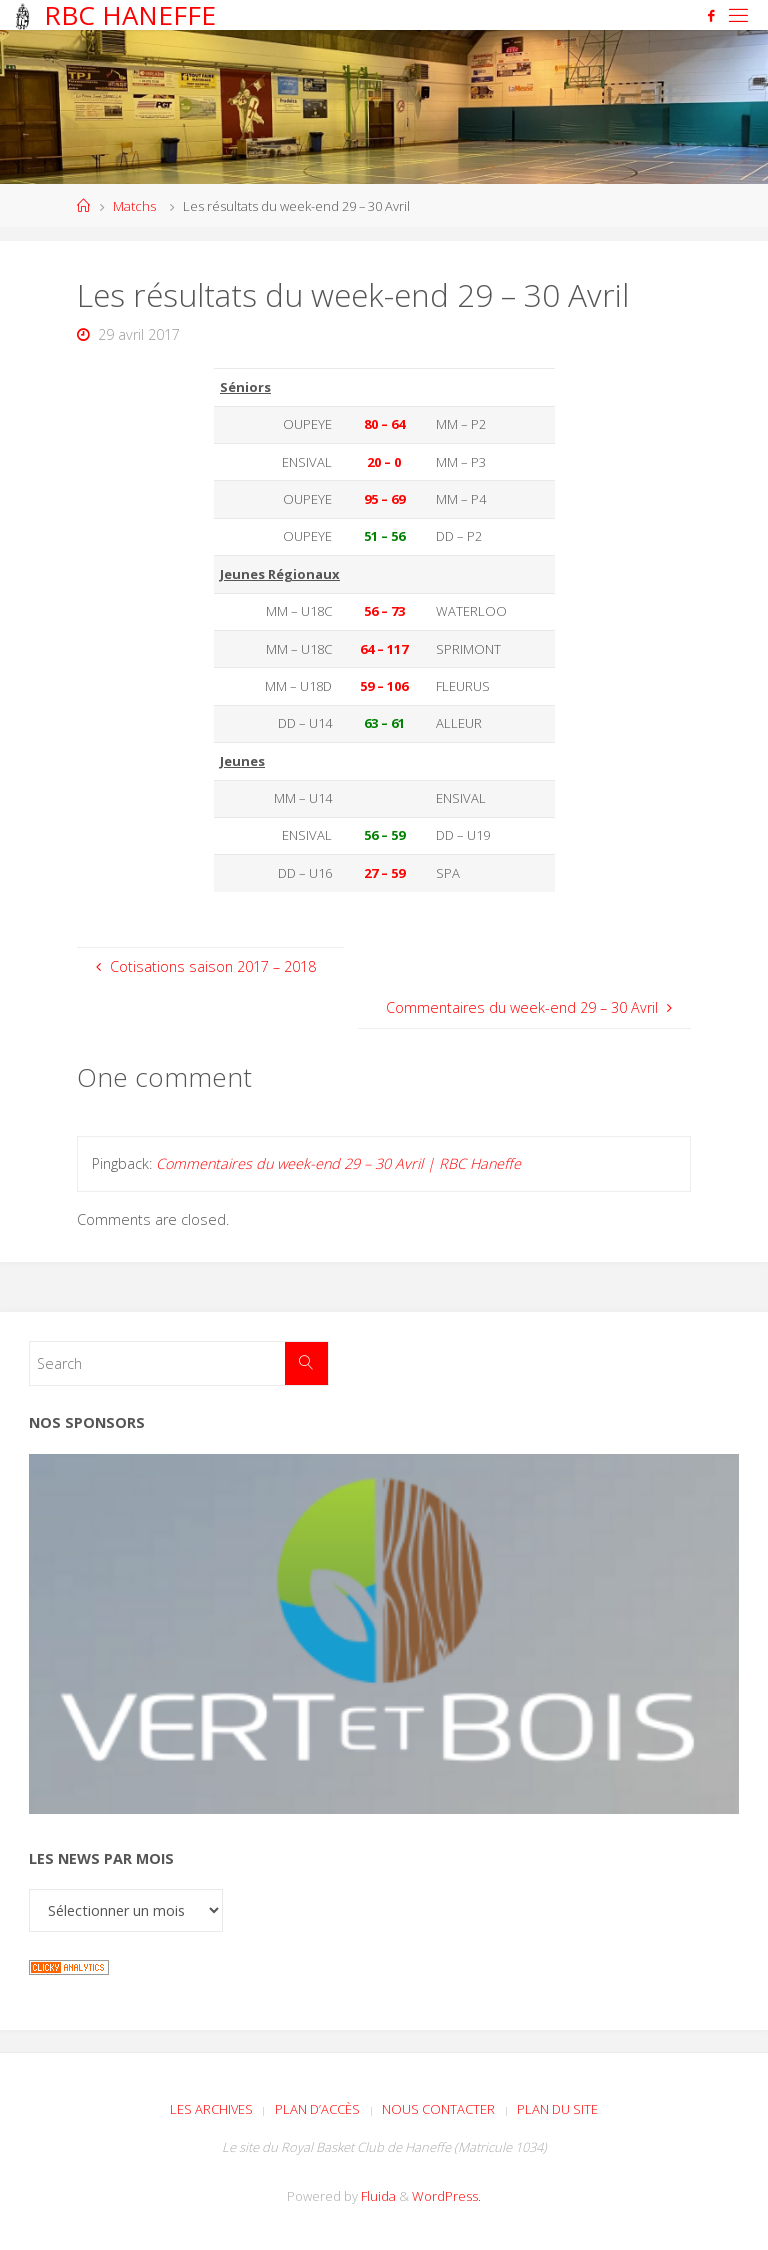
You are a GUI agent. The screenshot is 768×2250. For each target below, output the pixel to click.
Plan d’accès (317, 2109)
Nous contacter (438, 2109)
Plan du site (557, 2109)
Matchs (134, 206)
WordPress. (446, 2196)
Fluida (377, 2196)
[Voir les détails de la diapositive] (384, 1634)
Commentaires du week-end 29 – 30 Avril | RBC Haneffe (338, 1163)
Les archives (211, 2109)
